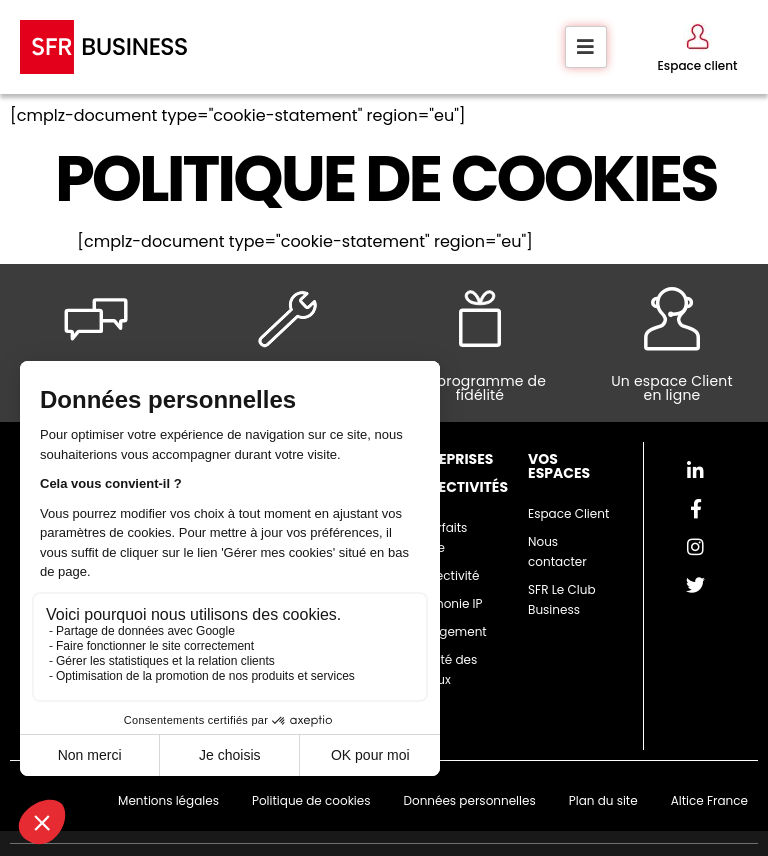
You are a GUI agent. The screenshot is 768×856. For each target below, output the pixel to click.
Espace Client (568, 513)
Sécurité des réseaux (441, 669)
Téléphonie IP (443, 603)
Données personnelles (469, 800)
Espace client (698, 65)
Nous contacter (557, 551)
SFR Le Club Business (561, 599)
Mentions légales (168, 800)
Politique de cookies (311, 800)
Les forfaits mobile (436, 537)
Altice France (709, 800)
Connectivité (442, 575)
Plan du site (603, 800)
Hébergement (445, 631)
